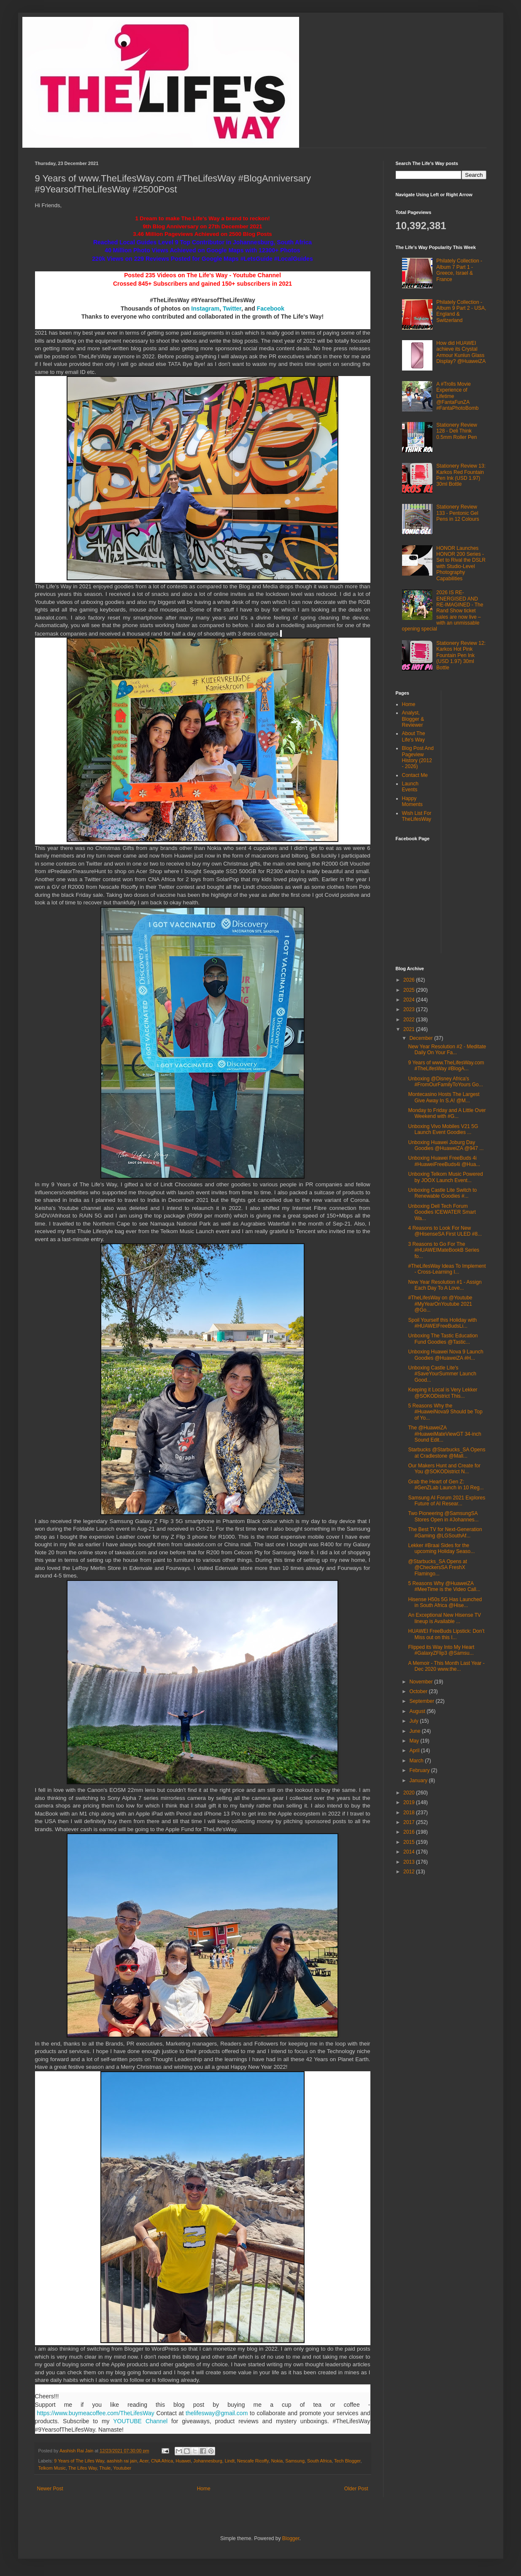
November (421, 1682)
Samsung (295, 2460)
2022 (409, 1020)
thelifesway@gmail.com (217, 2413)
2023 (409, 1009)
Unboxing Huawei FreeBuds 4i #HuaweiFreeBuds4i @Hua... (444, 1161)
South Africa (319, 2460)
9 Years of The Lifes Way (79, 2460)
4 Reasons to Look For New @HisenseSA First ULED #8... (445, 1231)
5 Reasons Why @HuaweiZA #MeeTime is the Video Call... (444, 1586)
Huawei (183, 2460)
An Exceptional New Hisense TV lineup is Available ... (444, 1618)
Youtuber (122, 2467)
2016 (409, 1832)
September (422, 1701)
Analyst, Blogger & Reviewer (413, 719)
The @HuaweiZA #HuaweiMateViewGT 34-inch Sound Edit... (444, 1434)
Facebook (270, 308)
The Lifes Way (82, 2467)
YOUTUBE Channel (140, 2421)
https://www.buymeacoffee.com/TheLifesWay (95, 2413)
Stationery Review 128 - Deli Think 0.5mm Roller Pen (456, 431)
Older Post (356, 2489)
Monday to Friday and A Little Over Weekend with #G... (447, 1113)
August (418, 1711)
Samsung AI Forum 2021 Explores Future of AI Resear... (446, 1501)
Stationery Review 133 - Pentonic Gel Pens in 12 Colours (457, 513)
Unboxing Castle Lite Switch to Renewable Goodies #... (442, 1193)
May (414, 1741)
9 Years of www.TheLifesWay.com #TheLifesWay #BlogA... (446, 1066)
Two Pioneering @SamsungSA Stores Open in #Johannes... (443, 1516)
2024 (409, 1000)
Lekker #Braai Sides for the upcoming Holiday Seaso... (441, 1548)
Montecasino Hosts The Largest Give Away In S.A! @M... (443, 1097)
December (421, 1038)
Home (204, 2489)
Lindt (230, 2460)
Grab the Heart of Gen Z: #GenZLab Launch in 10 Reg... (445, 1485)
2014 (409, 1852)
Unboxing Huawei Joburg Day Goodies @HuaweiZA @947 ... (445, 1145)
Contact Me (415, 775)
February (420, 1770)
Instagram (205, 308)
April (415, 1750)
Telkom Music (52, 2467)
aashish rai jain (122, 2460)
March (417, 1761)
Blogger (291, 2538)
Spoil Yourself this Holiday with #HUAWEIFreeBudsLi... (442, 1323)
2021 (409, 1029)
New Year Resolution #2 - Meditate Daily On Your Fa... (447, 1049)
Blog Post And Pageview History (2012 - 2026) (418, 757)
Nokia (277, 2460)
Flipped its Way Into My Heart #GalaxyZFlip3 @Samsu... (441, 1650)
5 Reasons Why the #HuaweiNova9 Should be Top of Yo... (445, 1412)
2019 (409, 1802)
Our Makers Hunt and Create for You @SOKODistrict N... (444, 1469)
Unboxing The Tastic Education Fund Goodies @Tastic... (443, 1339)
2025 (409, 990)
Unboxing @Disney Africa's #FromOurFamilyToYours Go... (445, 1082)
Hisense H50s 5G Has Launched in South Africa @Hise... (445, 1602)
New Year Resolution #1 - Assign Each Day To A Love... (444, 1285)
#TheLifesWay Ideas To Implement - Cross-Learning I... (447, 1269)
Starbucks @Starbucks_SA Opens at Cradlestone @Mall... (446, 1452)
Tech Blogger (347, 2460)
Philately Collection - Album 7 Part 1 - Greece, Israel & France (459, 270)
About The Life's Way (413, 736)
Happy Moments (412, 801)
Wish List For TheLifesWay (417, 816)
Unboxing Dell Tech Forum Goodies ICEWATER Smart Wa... (441, 1212)
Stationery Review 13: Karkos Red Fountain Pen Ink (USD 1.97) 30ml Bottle (461, 475)
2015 (409, 1842)
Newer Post (50, 2489)
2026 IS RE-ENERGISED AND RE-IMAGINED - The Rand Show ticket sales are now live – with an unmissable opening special (442, 611)
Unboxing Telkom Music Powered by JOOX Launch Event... (445, 1177)
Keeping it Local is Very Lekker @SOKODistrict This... (442, 1393)
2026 (409, 980)
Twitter (232, 308)
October (419, 1691)
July (414, 1721)
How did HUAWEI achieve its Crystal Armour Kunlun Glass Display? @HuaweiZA (461, 352)
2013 (409, 1862)
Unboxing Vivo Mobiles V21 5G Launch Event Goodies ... (443, 1129)
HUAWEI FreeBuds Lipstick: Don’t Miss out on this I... (446, 1634)
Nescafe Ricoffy (253, 2460)
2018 (409, 1813)
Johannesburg (207, 2460)
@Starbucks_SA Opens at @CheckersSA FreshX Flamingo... (437, 1568)
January (419, 1780)
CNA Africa (162, 2460)
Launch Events (410, 787)
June (415, 1731)
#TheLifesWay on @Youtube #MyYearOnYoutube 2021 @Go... (440, 1304)
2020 (409, 1793)
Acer (143, 2460)
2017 (409, 1822)
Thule (105, 2467)
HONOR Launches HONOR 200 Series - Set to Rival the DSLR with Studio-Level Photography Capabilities (461, 563)
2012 (409, 1872)
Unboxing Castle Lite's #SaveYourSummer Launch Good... (442, 1374)
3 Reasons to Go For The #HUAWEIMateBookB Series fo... (443, 1250)
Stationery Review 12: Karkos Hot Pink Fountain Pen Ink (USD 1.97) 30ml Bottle (461, 655)
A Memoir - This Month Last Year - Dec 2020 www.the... (446, 1666)
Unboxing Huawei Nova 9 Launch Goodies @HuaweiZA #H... (445, 1355)
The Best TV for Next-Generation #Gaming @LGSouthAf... (445, 1532)
